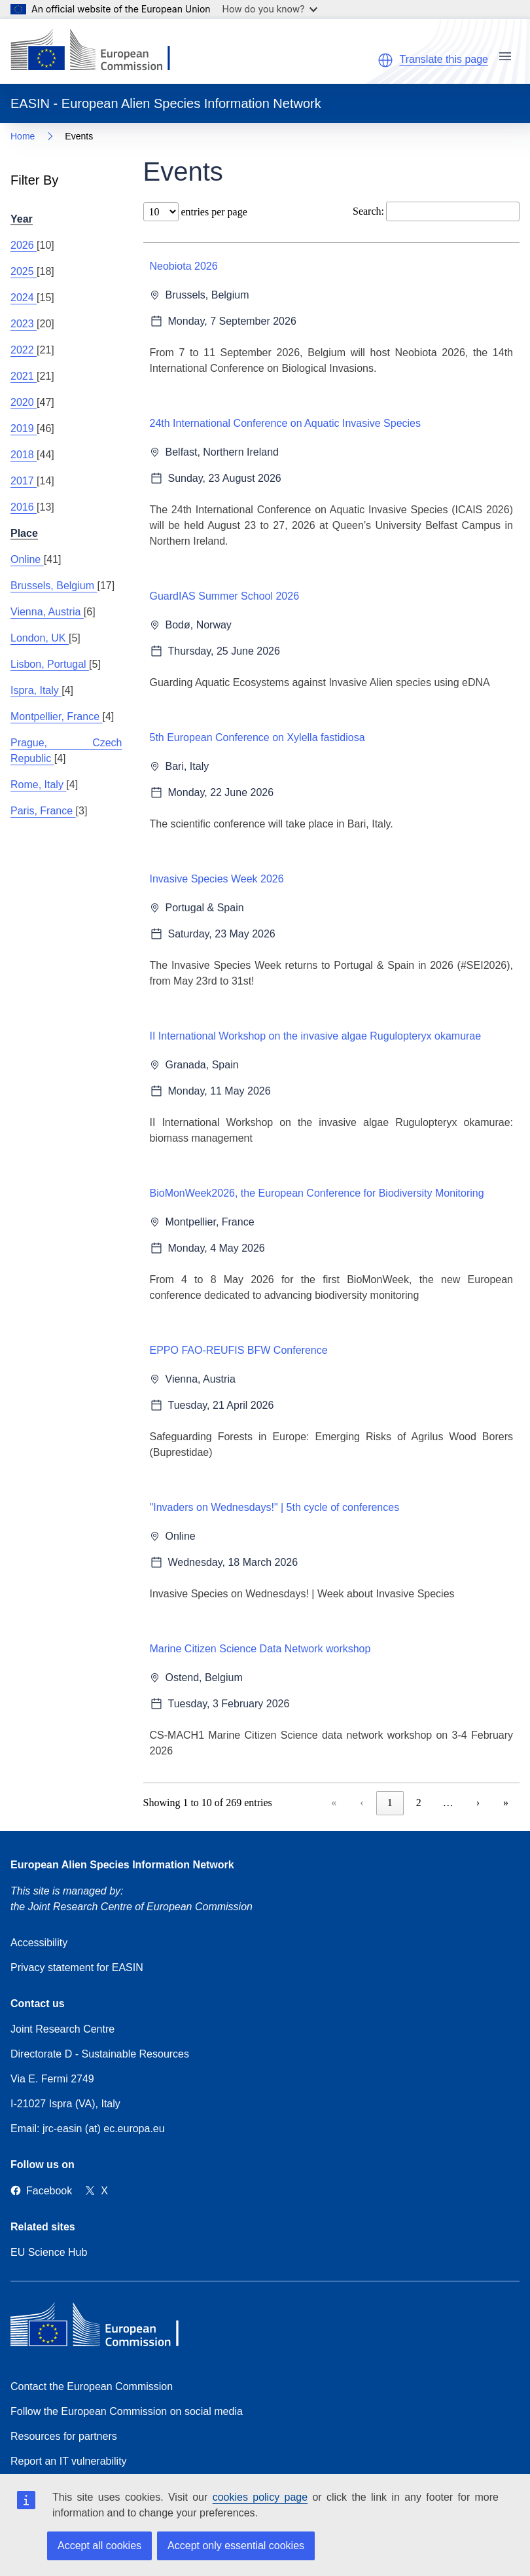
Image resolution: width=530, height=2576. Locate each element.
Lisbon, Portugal (49, 664)
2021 (23, 376)
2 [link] (418, 1802)
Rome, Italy (38, 784)
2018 (23, 454)
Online (27, 559)
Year (21, 219)
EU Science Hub (48, 2252)
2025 (23, 271)
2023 (23, 323)
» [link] (505, 1802)
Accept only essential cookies (236, 2545)
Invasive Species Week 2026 (217, 878)
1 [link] (390, 1802)
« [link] (333, 1802)
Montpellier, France (56, 716)
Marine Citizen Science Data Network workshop (260, 1648)
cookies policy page (260, 2497)
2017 (23, 480)
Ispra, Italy (36, 690)
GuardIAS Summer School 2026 (225, 596)
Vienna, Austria (47, 611)
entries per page (213, 211)
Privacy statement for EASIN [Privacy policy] (76, 1967)
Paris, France (43, 810)
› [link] (478, 1802)
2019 (23, 428)
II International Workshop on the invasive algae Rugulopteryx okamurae (316, 1036)
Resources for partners (63, 2436)
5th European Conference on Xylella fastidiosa (257, 737)
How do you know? (270, 8)
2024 (23, 297)
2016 (23, 507)
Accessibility (38, 1942)
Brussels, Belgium (53, 585)
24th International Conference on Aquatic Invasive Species (285, 423)
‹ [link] (361, 1802)
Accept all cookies (99, 2545)
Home (22, 136)
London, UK (39, 638)
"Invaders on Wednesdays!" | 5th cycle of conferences (275, 1507)
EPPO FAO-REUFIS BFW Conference (239, 1350)
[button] (385, 60)
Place (24, 533)
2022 (23, 349)
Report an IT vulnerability (68, 2461)
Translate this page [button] (444, 59)
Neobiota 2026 (184, 266)
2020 (23, 402)
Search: (368, 211)
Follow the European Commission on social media (126, 2411)
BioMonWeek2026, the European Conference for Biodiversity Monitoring (317, 1193)
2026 (23, 245)
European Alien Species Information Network (122, 1864)
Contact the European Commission (91, 2386)
